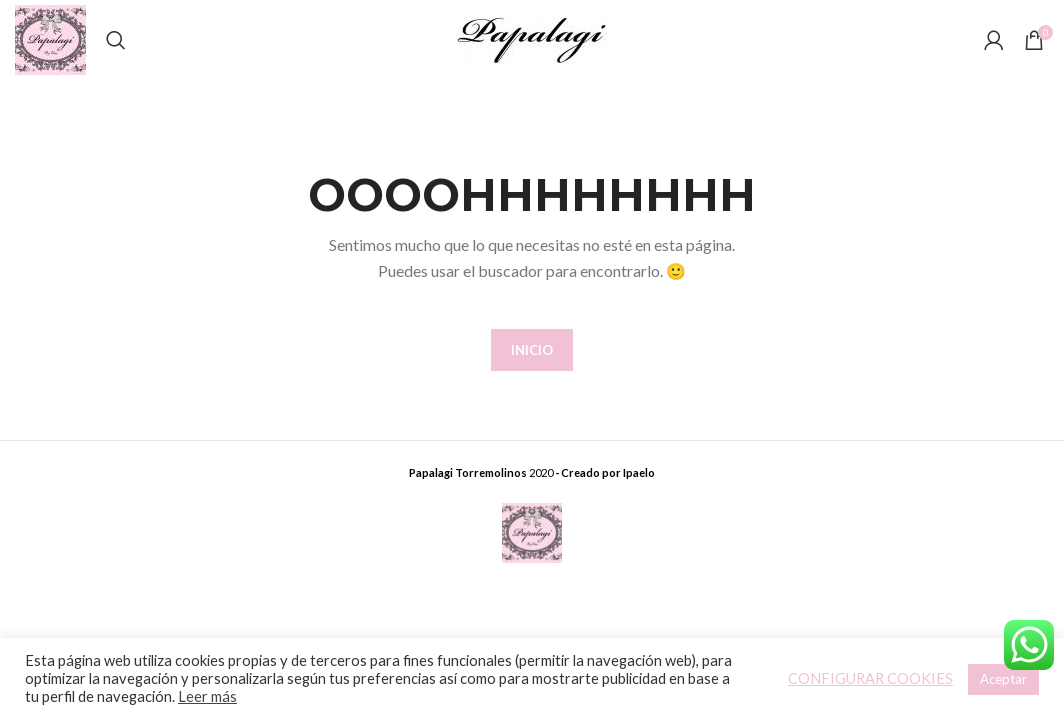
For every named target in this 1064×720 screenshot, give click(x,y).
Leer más (207, 696)
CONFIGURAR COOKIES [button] (870, 678)
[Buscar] (116, 40)
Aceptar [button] (1003, 679)
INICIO (532, 350)
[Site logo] (50, 38)
